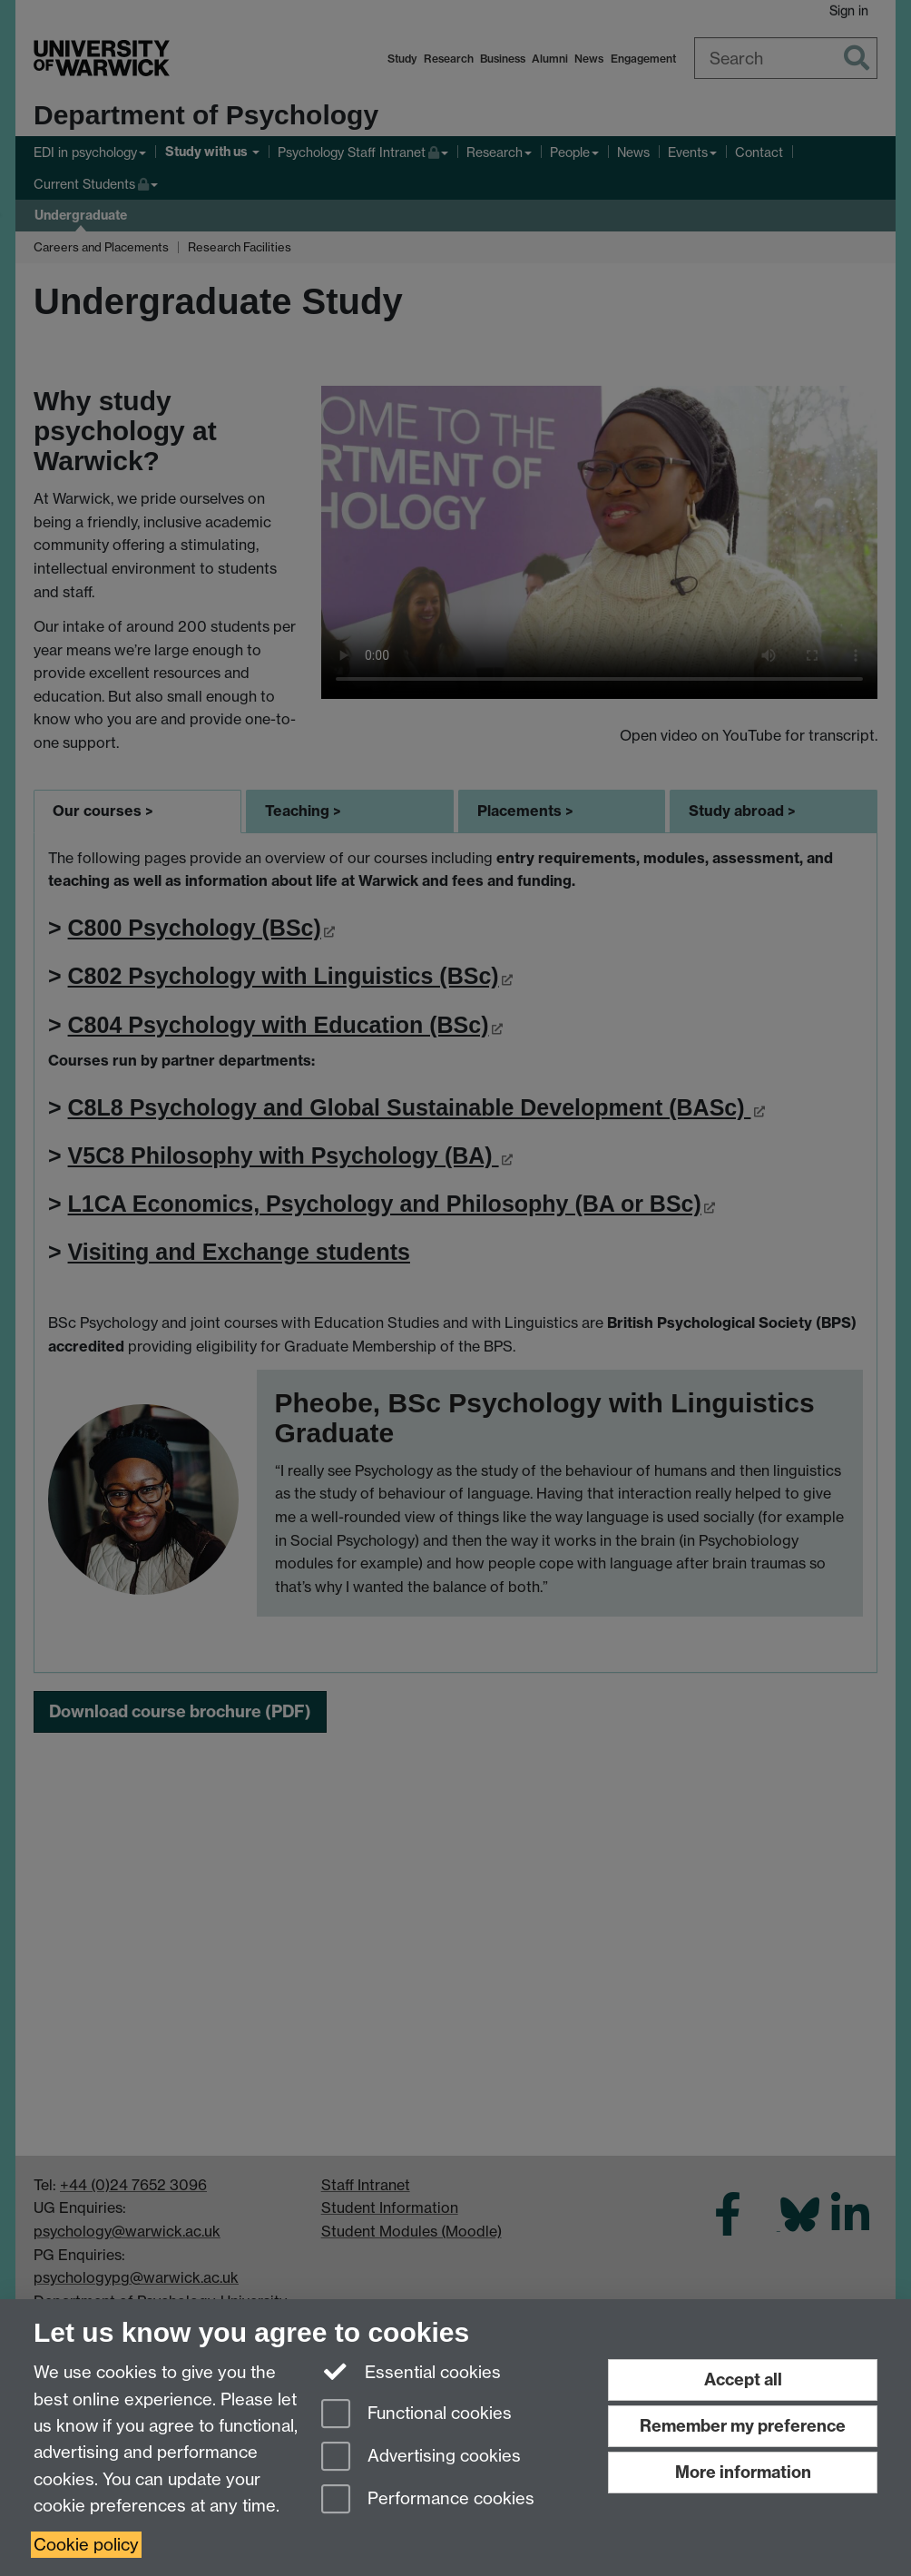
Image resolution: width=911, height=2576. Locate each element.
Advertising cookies (421, 2457)
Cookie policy (86, 2544)
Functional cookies (416, 2415)
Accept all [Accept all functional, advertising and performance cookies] (743, 2379)
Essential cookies (411, 2371)
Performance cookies (427, 2500)
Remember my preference (743, 2425)
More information (743, 2472)
